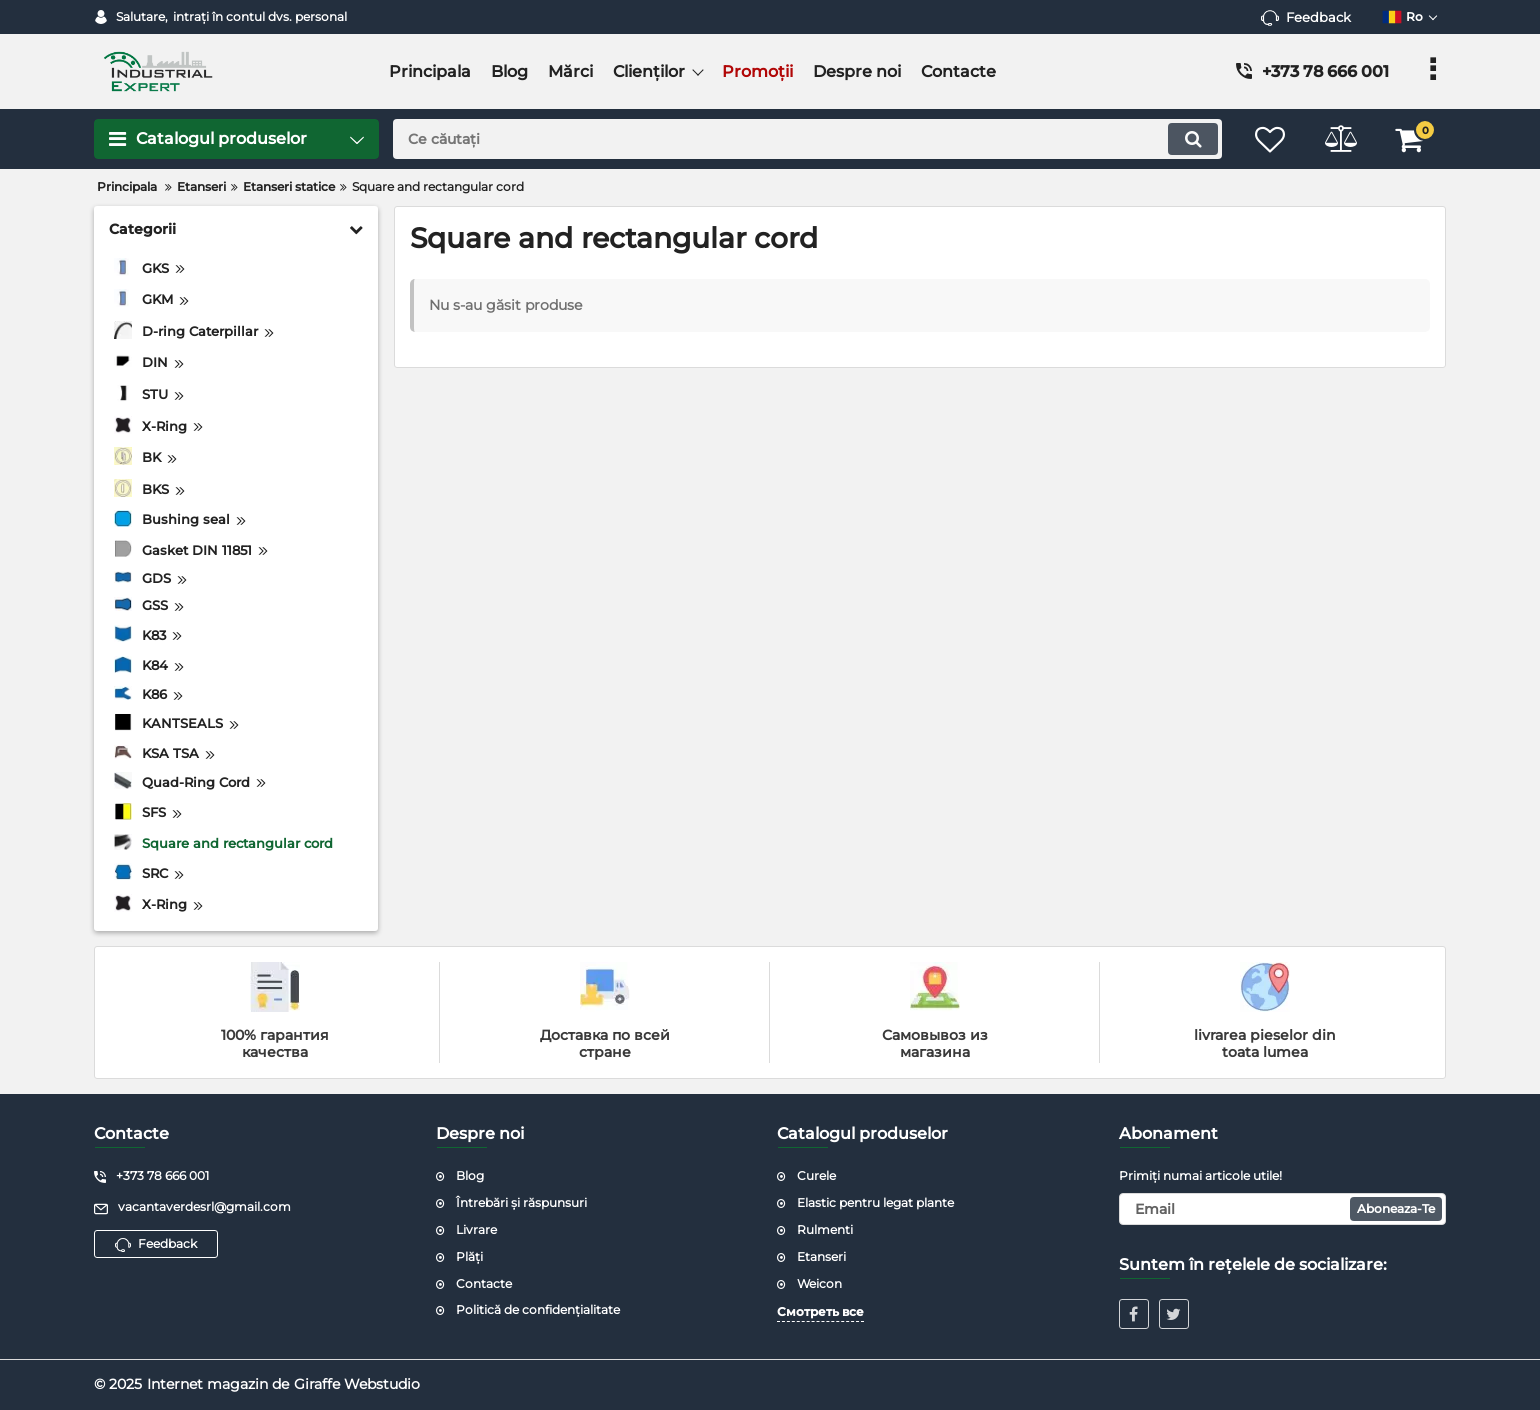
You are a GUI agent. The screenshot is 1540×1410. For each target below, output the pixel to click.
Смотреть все (820, 1311)
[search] (807, 139)
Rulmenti (825, 1229)
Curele (816, 1175)
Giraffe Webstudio (357, 1384)
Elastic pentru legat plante (875, 1202)
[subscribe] (1283, 1209)
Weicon (819, 1283)
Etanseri (821, 1256)
